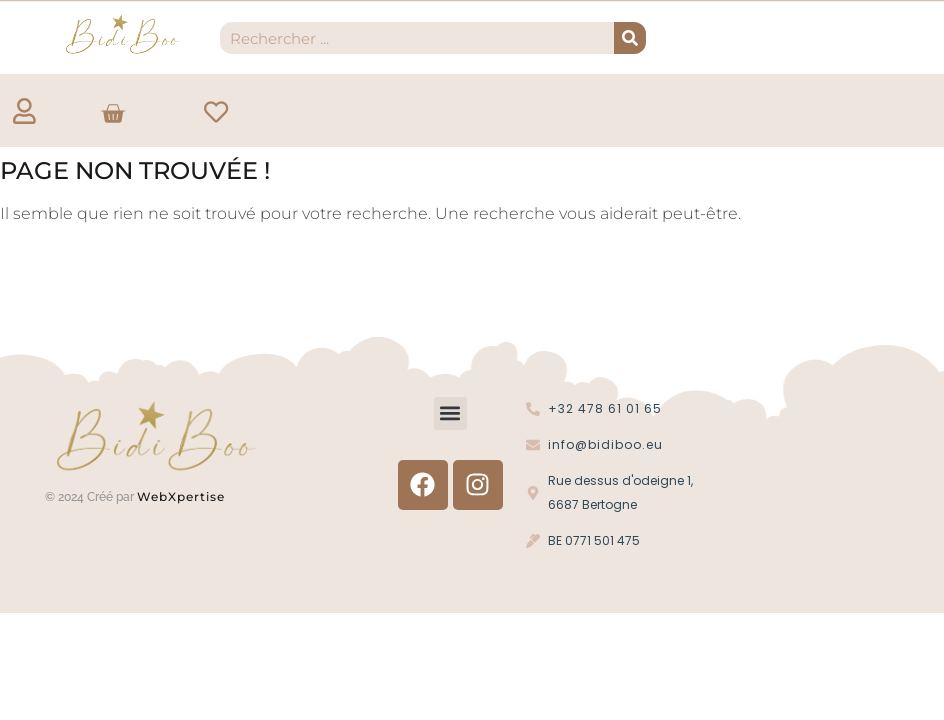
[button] (450, 414)
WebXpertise (183, 497)
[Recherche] (630, 38)
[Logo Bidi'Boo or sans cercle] (122, 34)
